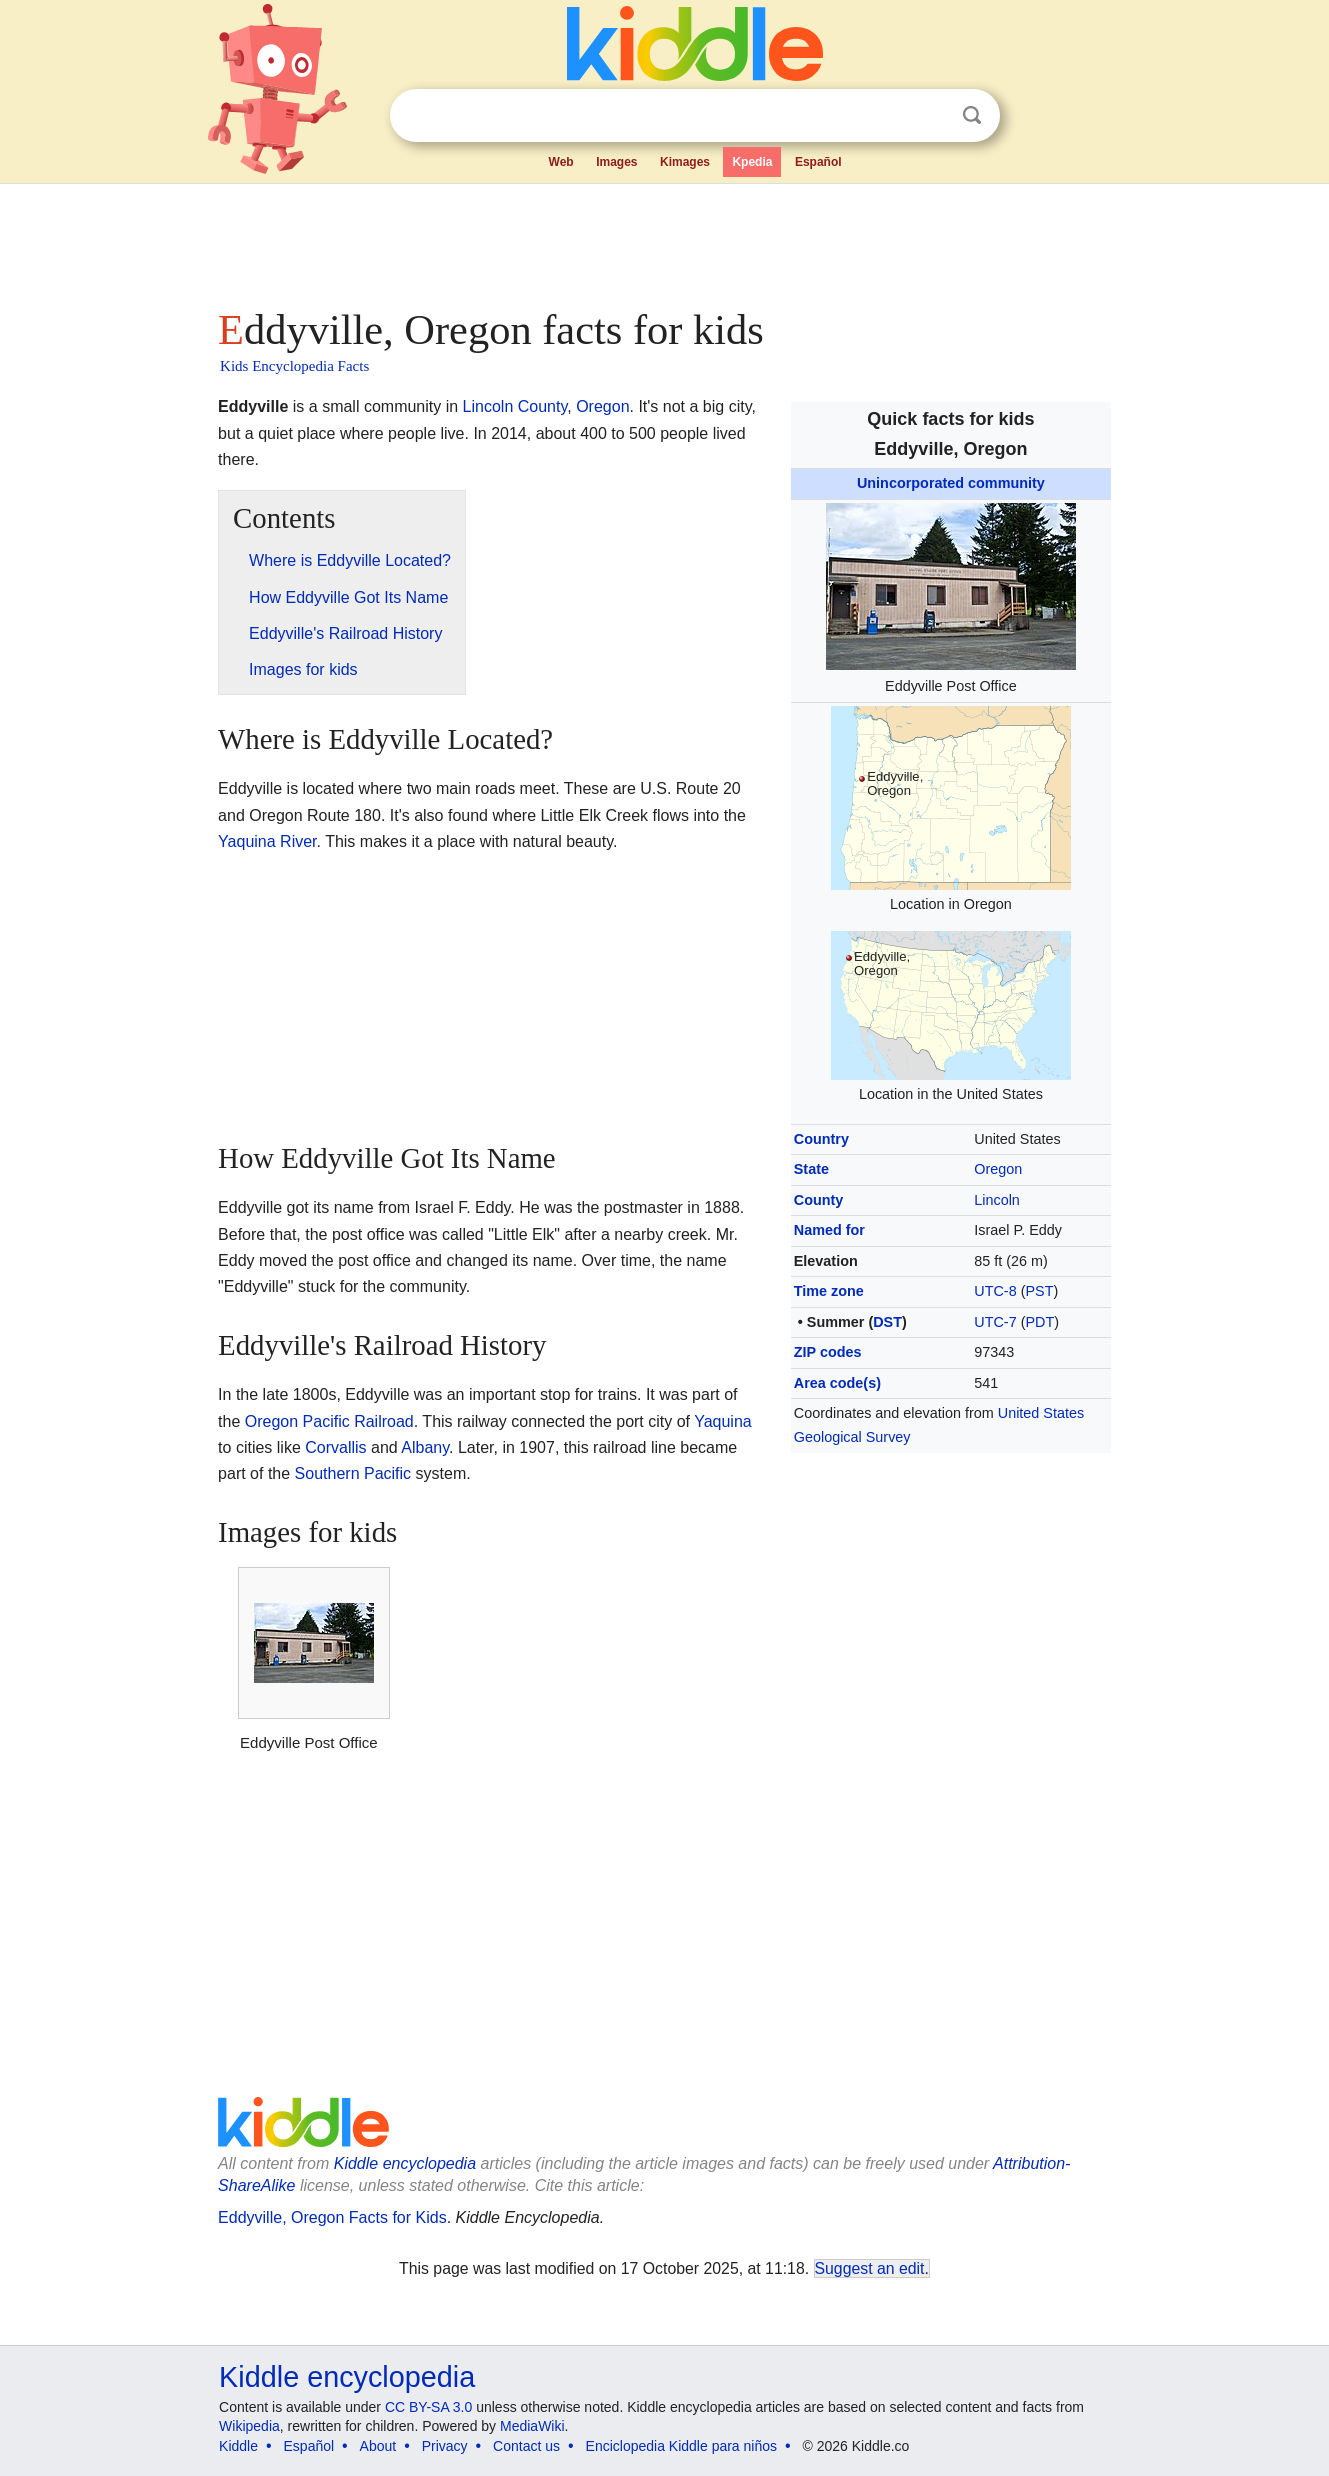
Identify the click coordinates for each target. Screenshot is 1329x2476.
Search (972, 115)
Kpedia (752, 162)
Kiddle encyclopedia (405, 2163)
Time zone (829, 1291)
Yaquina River (267, 841)
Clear (931, 116)
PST (1039, 1291)
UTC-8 (995, 1291)
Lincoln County (515, 406)
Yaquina (723, 1421)
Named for (829, 1230)
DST (887, 1322)
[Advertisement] (663, 240)
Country (821, 1139)
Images (616, 162)
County (819, 1200)
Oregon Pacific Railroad (329, 1421)
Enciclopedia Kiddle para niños (681, 2446)
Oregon (998, 1169)
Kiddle (238, 2446)
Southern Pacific (353, 1473)
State (811, 1169)
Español (818, 162)
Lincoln (997, 1200)
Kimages (685, 162)
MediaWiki (532, 2426)
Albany (425, 1447)
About (378, 2446)
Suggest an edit (870, 2268)
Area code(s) (837, 1383)
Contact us (526, 2446)
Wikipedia (249, 2426)
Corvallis (335, 1447)
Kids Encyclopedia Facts (294, 366)
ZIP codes (828, 1352)
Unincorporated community (951, 483)
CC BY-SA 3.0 (428, 2407)
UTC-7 (995, 1322)
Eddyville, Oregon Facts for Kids (332, 2217)
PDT (1039, 1322)
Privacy (445, 2446)
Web (561, 162)
